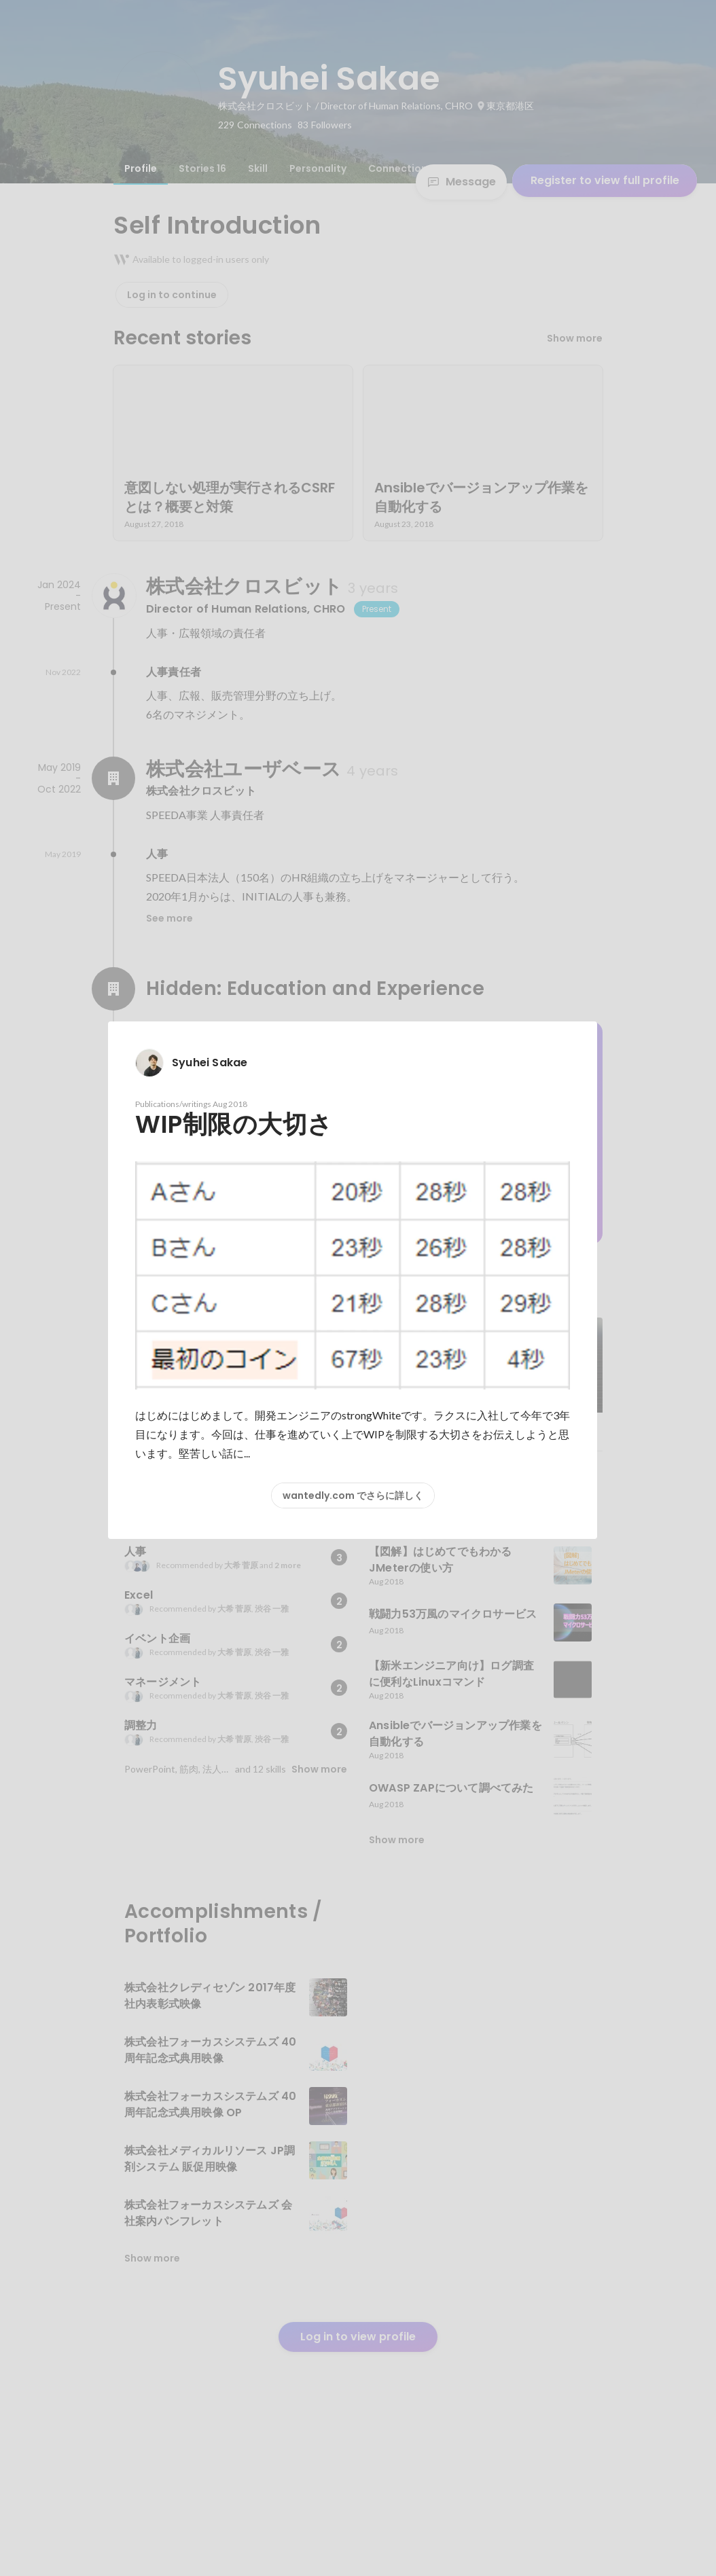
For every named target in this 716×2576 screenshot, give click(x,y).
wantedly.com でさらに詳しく (353, 1495)
